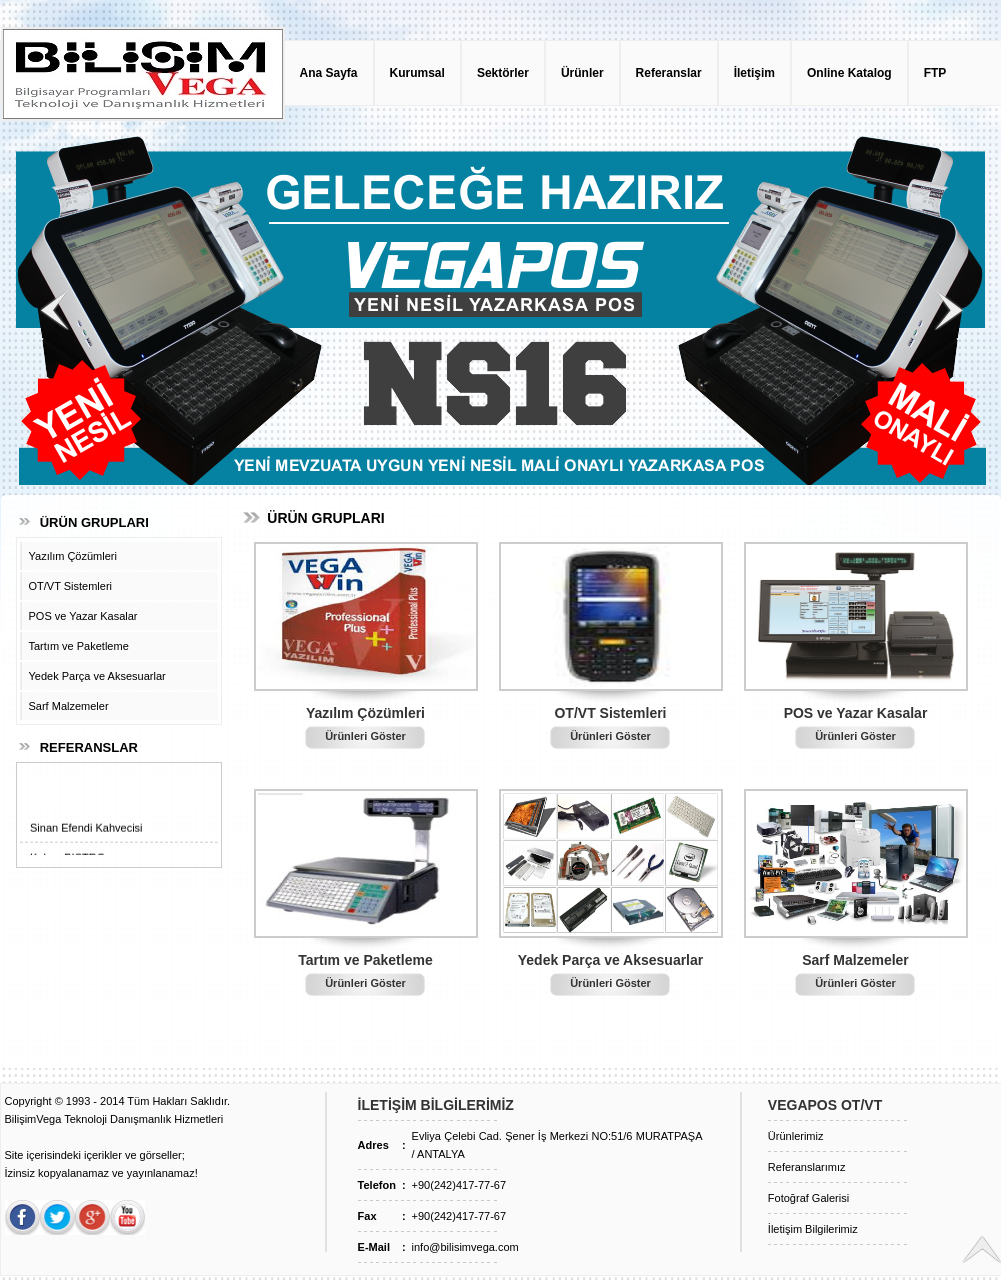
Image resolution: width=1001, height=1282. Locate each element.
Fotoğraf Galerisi (808, 1198)
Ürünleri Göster (365, 736)
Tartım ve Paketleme (79, 646)
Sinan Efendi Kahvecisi (86, 834)
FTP (935, 73)
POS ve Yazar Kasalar (83, 616)
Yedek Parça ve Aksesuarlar (97, 676)
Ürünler (582, 73)
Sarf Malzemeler (69, 706)
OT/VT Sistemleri (71, 586)
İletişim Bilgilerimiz (813, 1229)
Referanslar (669, 73)
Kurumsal (417, 73)
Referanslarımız (807, 1167)
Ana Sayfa (329, 73)
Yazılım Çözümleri (73, 556)
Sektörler (503, 73)
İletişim (754, 73)
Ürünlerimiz (796, 1136)
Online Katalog (849, 73)
